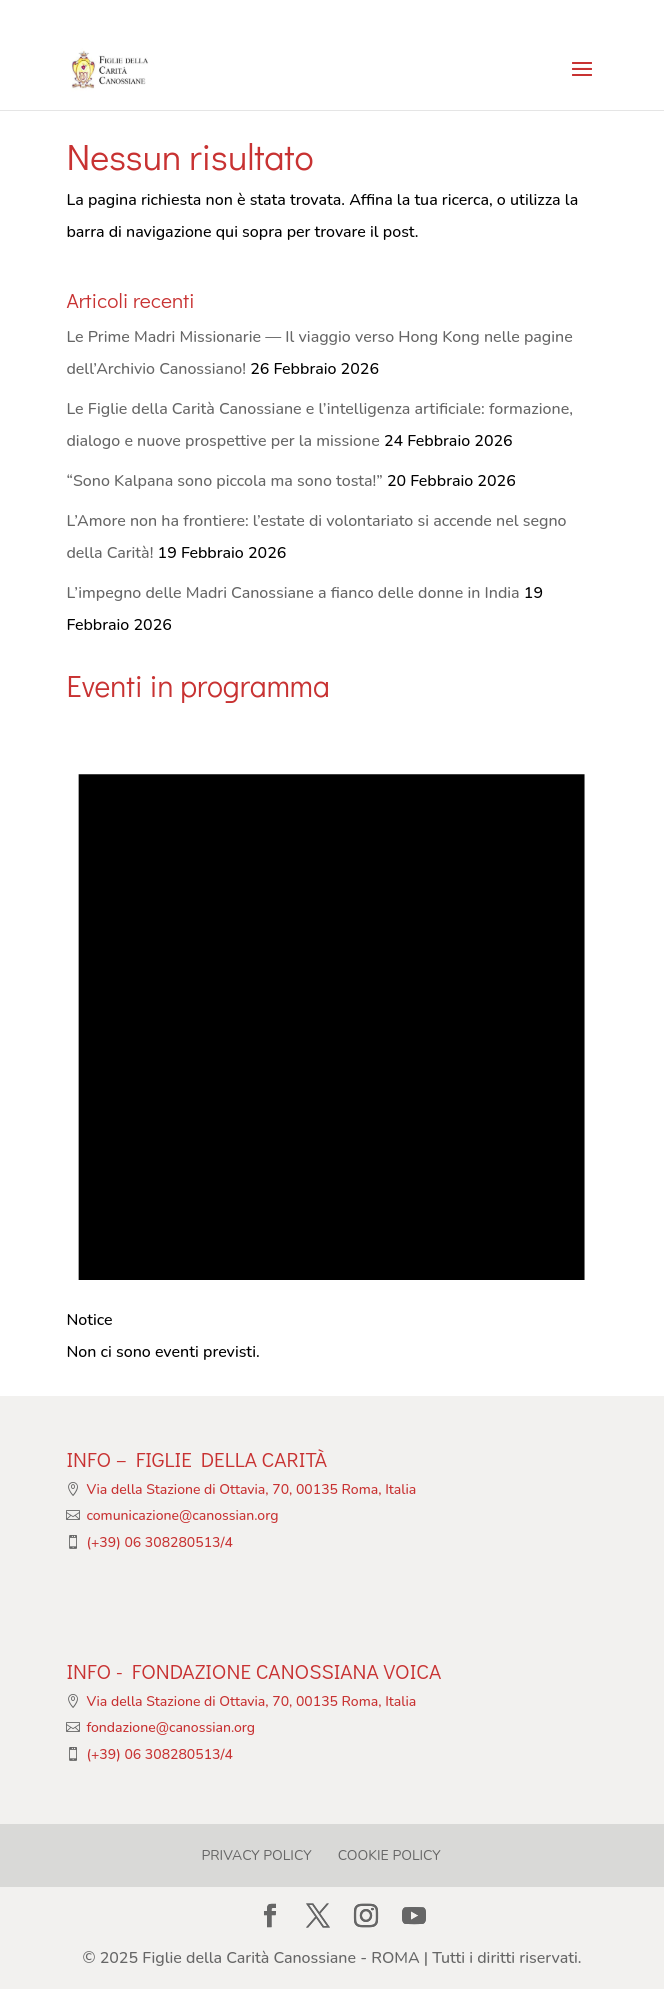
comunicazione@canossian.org (182, 1515)
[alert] (331, 1039)
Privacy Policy (256, 1855)
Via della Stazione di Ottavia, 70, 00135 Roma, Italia (251, 1489)
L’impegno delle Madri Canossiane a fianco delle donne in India (292, 593)
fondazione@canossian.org (170, 1727)
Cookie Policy (389, 1855)
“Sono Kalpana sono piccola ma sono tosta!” (224, 481)
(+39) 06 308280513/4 (159, 1542)
